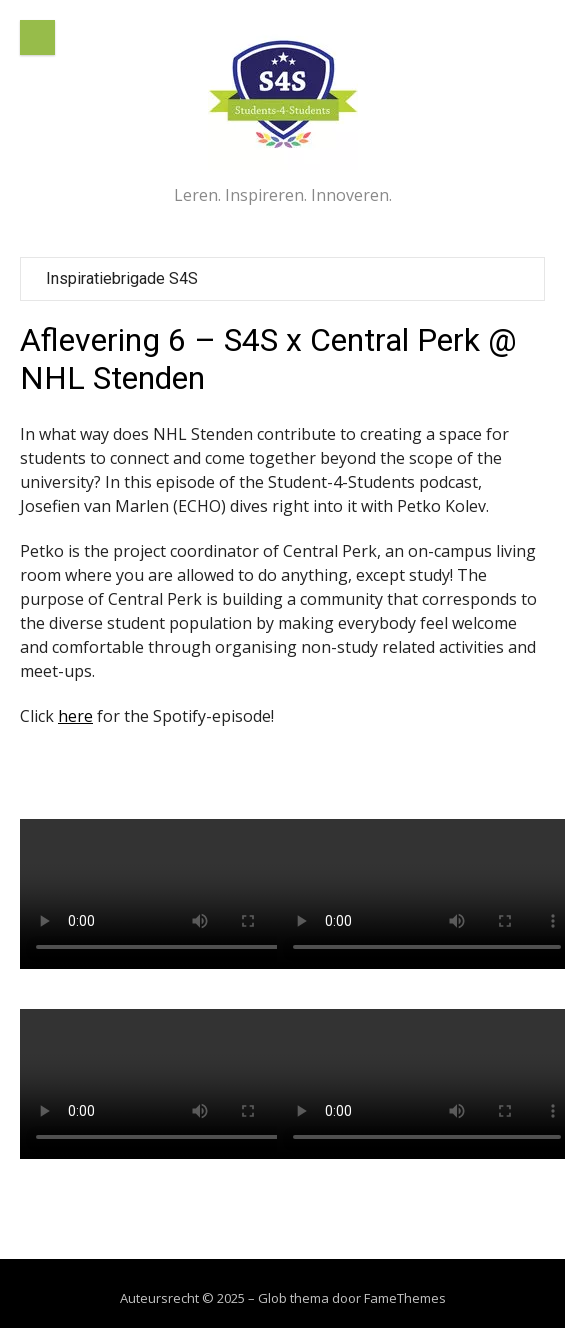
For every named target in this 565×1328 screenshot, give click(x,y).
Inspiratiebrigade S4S (122, 278)
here (75, 716)
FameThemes (405, 1298)
